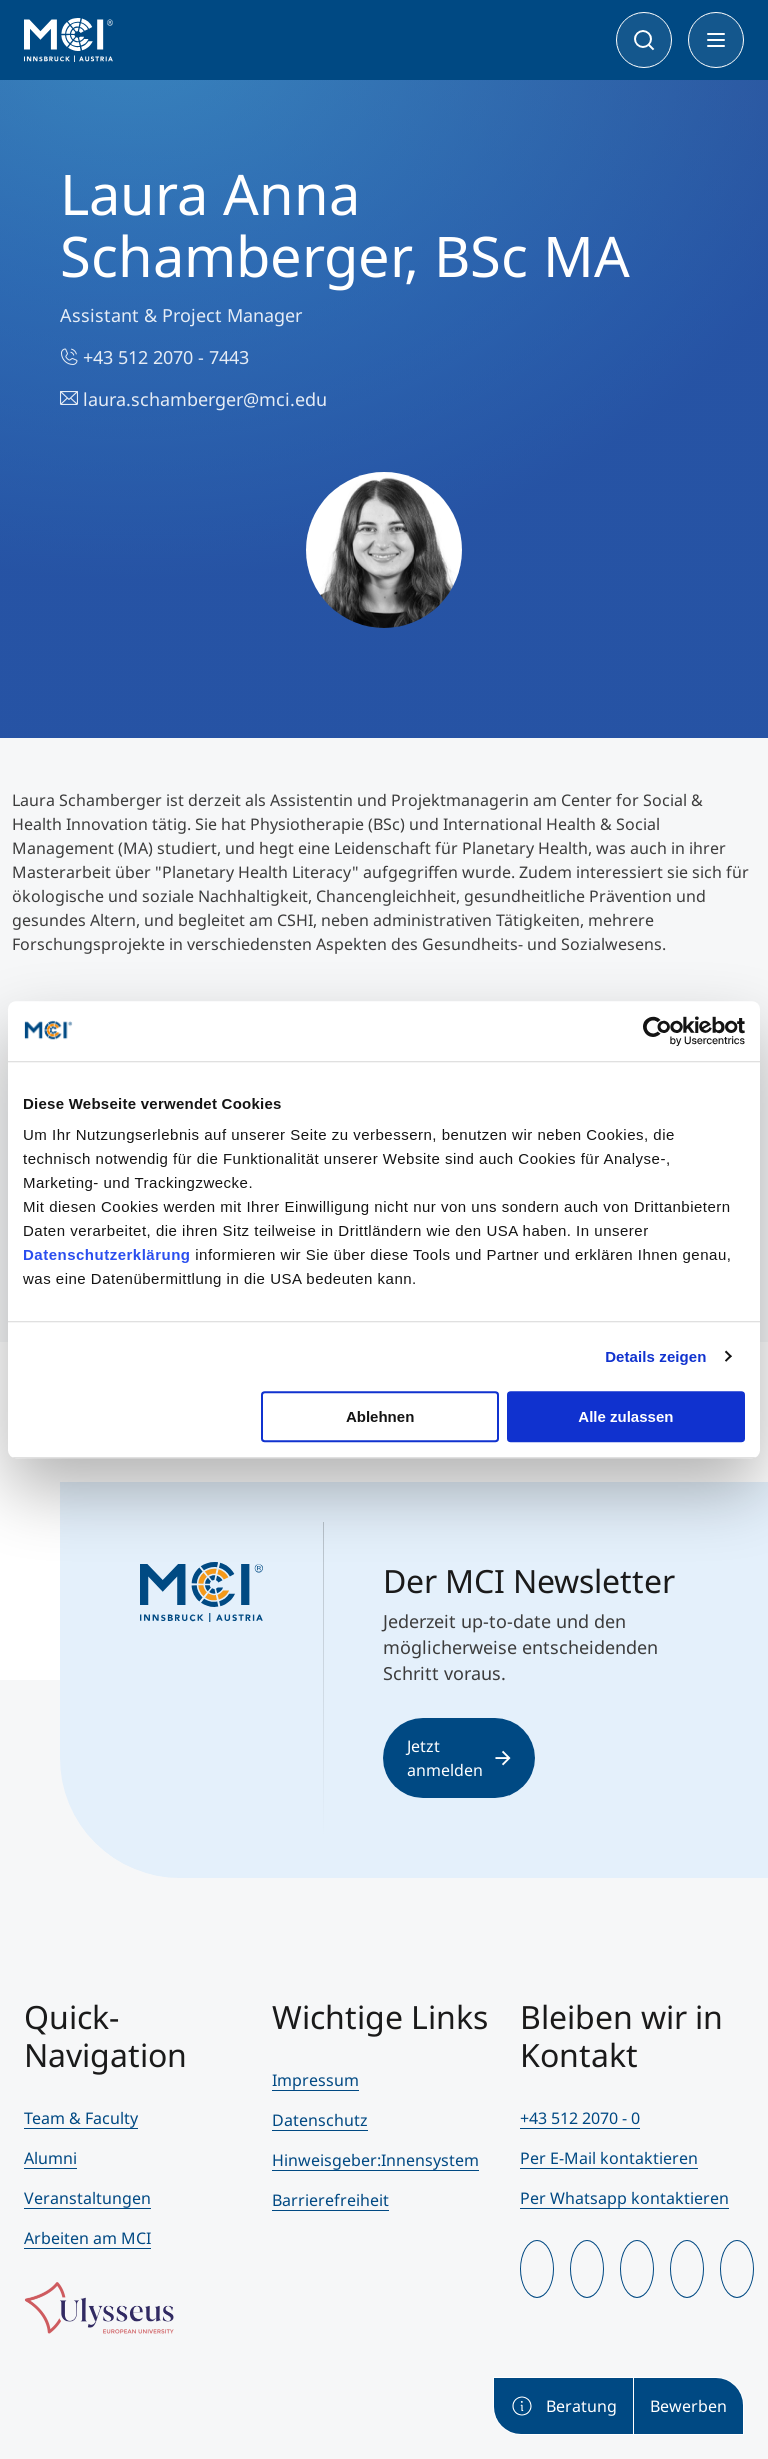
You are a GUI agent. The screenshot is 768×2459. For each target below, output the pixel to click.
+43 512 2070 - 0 (580, 2118)
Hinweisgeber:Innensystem (375, 2160)
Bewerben (688, 2406)
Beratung (563, 2406)
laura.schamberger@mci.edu (193, 399)
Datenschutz (320, 2120)
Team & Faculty (81, 2118)
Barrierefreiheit (330, 2200)
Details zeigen (655, 1356)
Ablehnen (380, 1416)
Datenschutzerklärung (107, 1254)
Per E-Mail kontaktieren (609, 2158)
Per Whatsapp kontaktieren (624, 2198)
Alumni (50, 2158)
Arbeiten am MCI (87, 2238)
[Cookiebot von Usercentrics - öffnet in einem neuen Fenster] (657, 1031)
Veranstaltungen (87, 2198)
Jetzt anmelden (459, 1758)
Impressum (315, 2080)
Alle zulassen (625, 1416)
